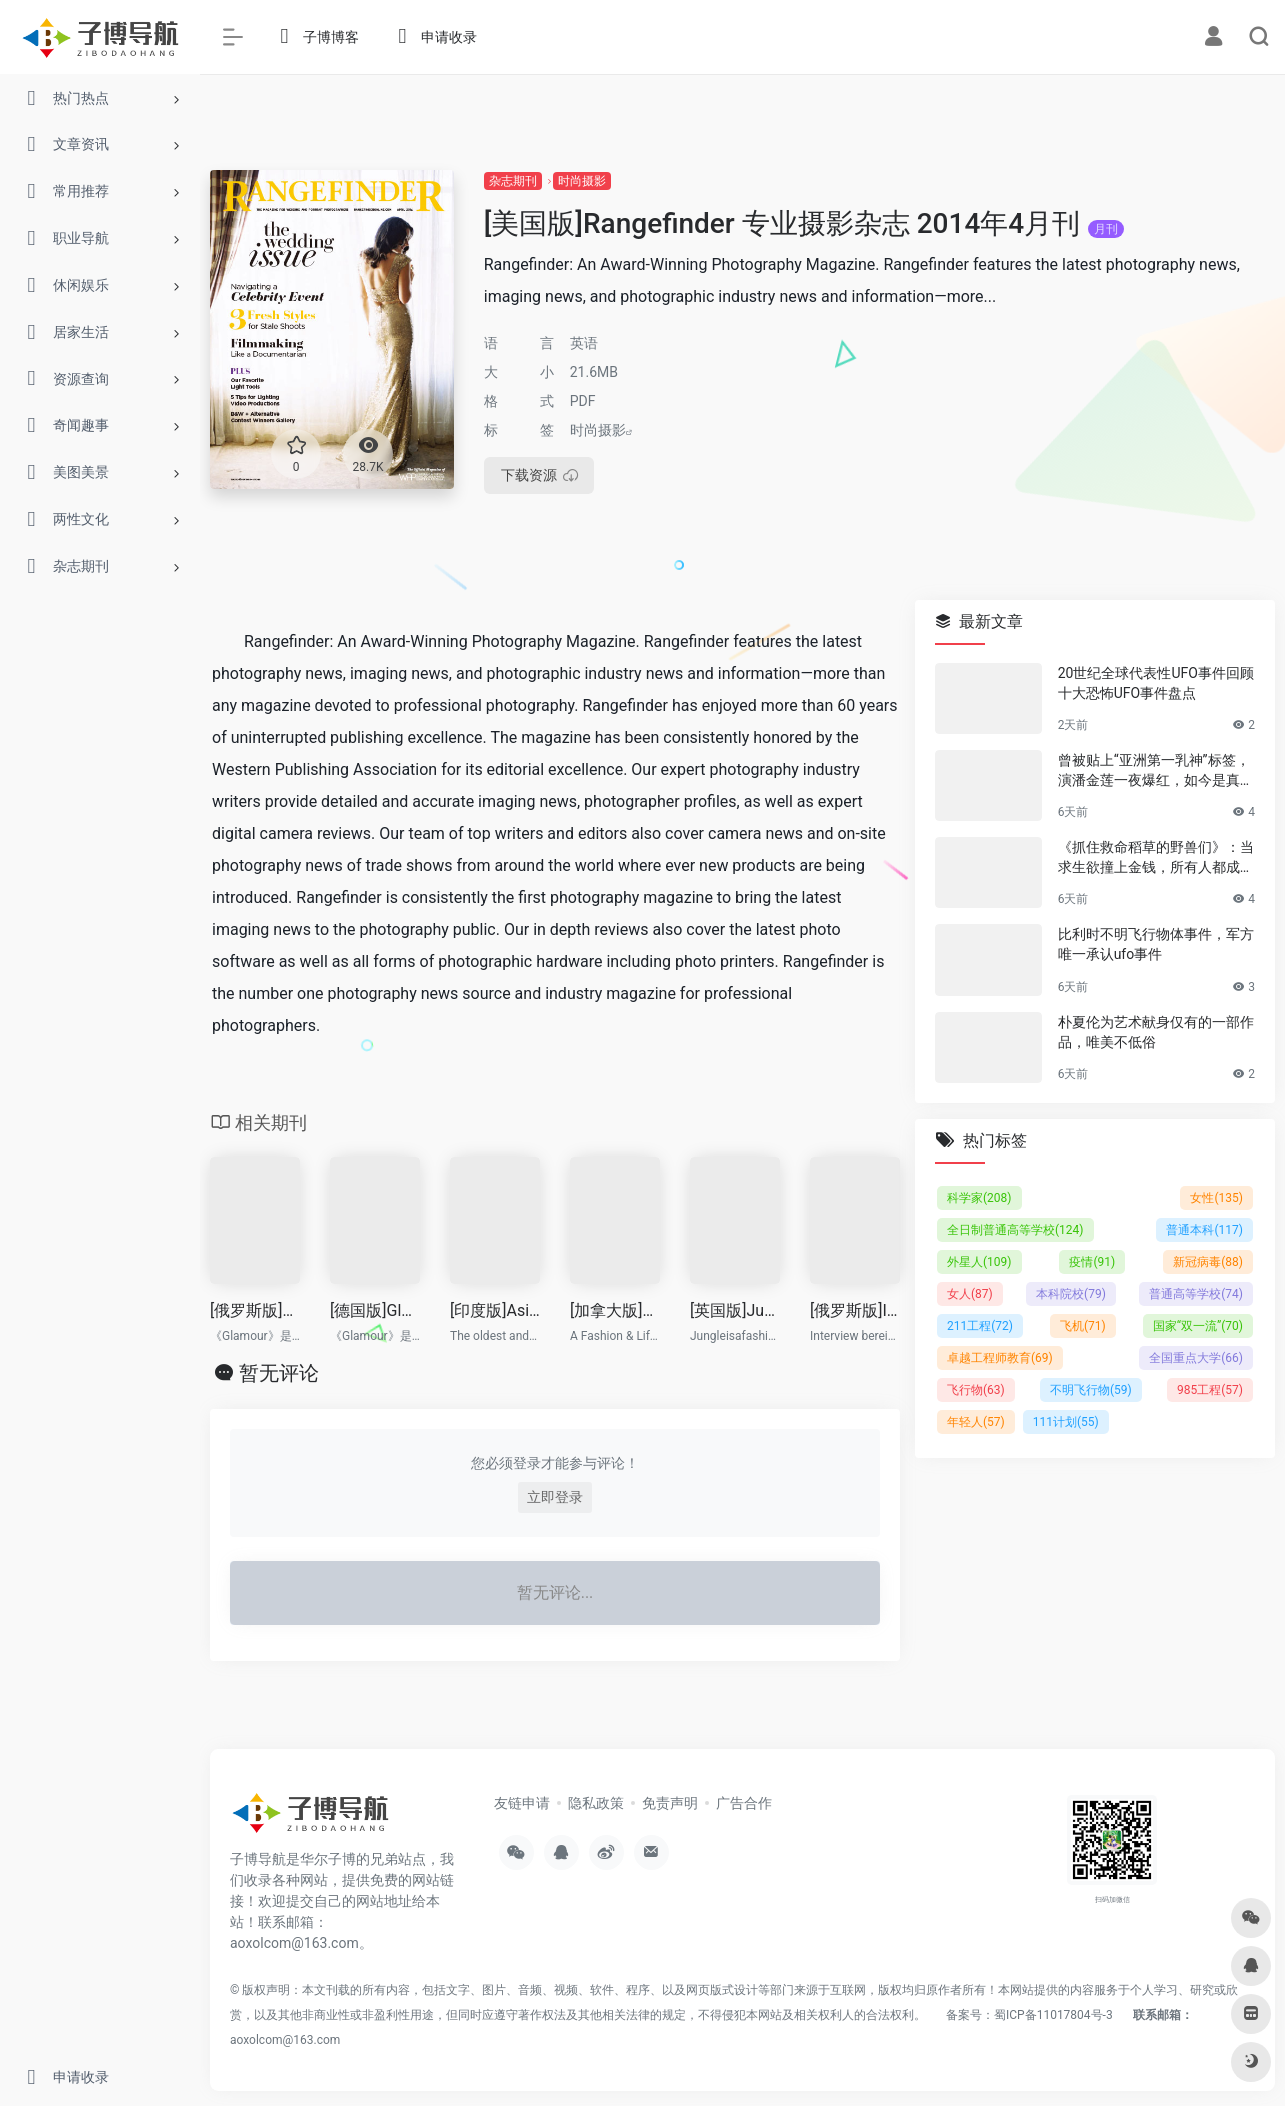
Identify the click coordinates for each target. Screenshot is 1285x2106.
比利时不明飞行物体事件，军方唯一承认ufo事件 (1156, 944)
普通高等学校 (1196, 1293)
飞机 (1083, 1325)
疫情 (1092, 1261)
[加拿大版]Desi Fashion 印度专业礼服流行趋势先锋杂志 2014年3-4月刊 (615, 1310)
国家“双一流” (1198, 1325)
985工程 (1210, 1389)
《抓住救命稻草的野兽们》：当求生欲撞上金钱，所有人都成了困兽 (1156, 858)
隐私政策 (596, 1803)
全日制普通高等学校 (1015, 1229)
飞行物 (976, 1389)
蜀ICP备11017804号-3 (1053, 2015)
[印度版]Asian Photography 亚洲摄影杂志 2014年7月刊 (495, 1310)
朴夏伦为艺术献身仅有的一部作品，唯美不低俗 (1156, 1031)
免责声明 (670, 1803)
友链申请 (522, 1803)
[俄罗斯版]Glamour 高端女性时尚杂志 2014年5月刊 (255, 1310)
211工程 (980, 1325)
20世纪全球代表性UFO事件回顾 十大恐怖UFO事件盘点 (1156, 683)
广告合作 (744, 1803)
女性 (1216, 1197)
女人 (970, 1293)
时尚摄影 (582, 181)
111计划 (1066, 1421)
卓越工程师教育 (1000, 1357)
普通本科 (1204, 1229)
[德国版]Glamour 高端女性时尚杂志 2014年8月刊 (375, 1310)
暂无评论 (279, 1373)
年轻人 (976, 1421)
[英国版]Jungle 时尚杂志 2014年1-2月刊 (735, 1310)
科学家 (979, 1197)
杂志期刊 (513, 181)
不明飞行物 (1091, 1389)
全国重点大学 (1196, 1357)
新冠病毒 (1208, 1261)
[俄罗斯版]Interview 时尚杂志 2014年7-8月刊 (855, 1310)
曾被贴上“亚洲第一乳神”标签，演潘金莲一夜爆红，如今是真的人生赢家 (1156, 771)
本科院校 (1071, 1293)
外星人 (979, 1261)
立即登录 (555, 1497)
